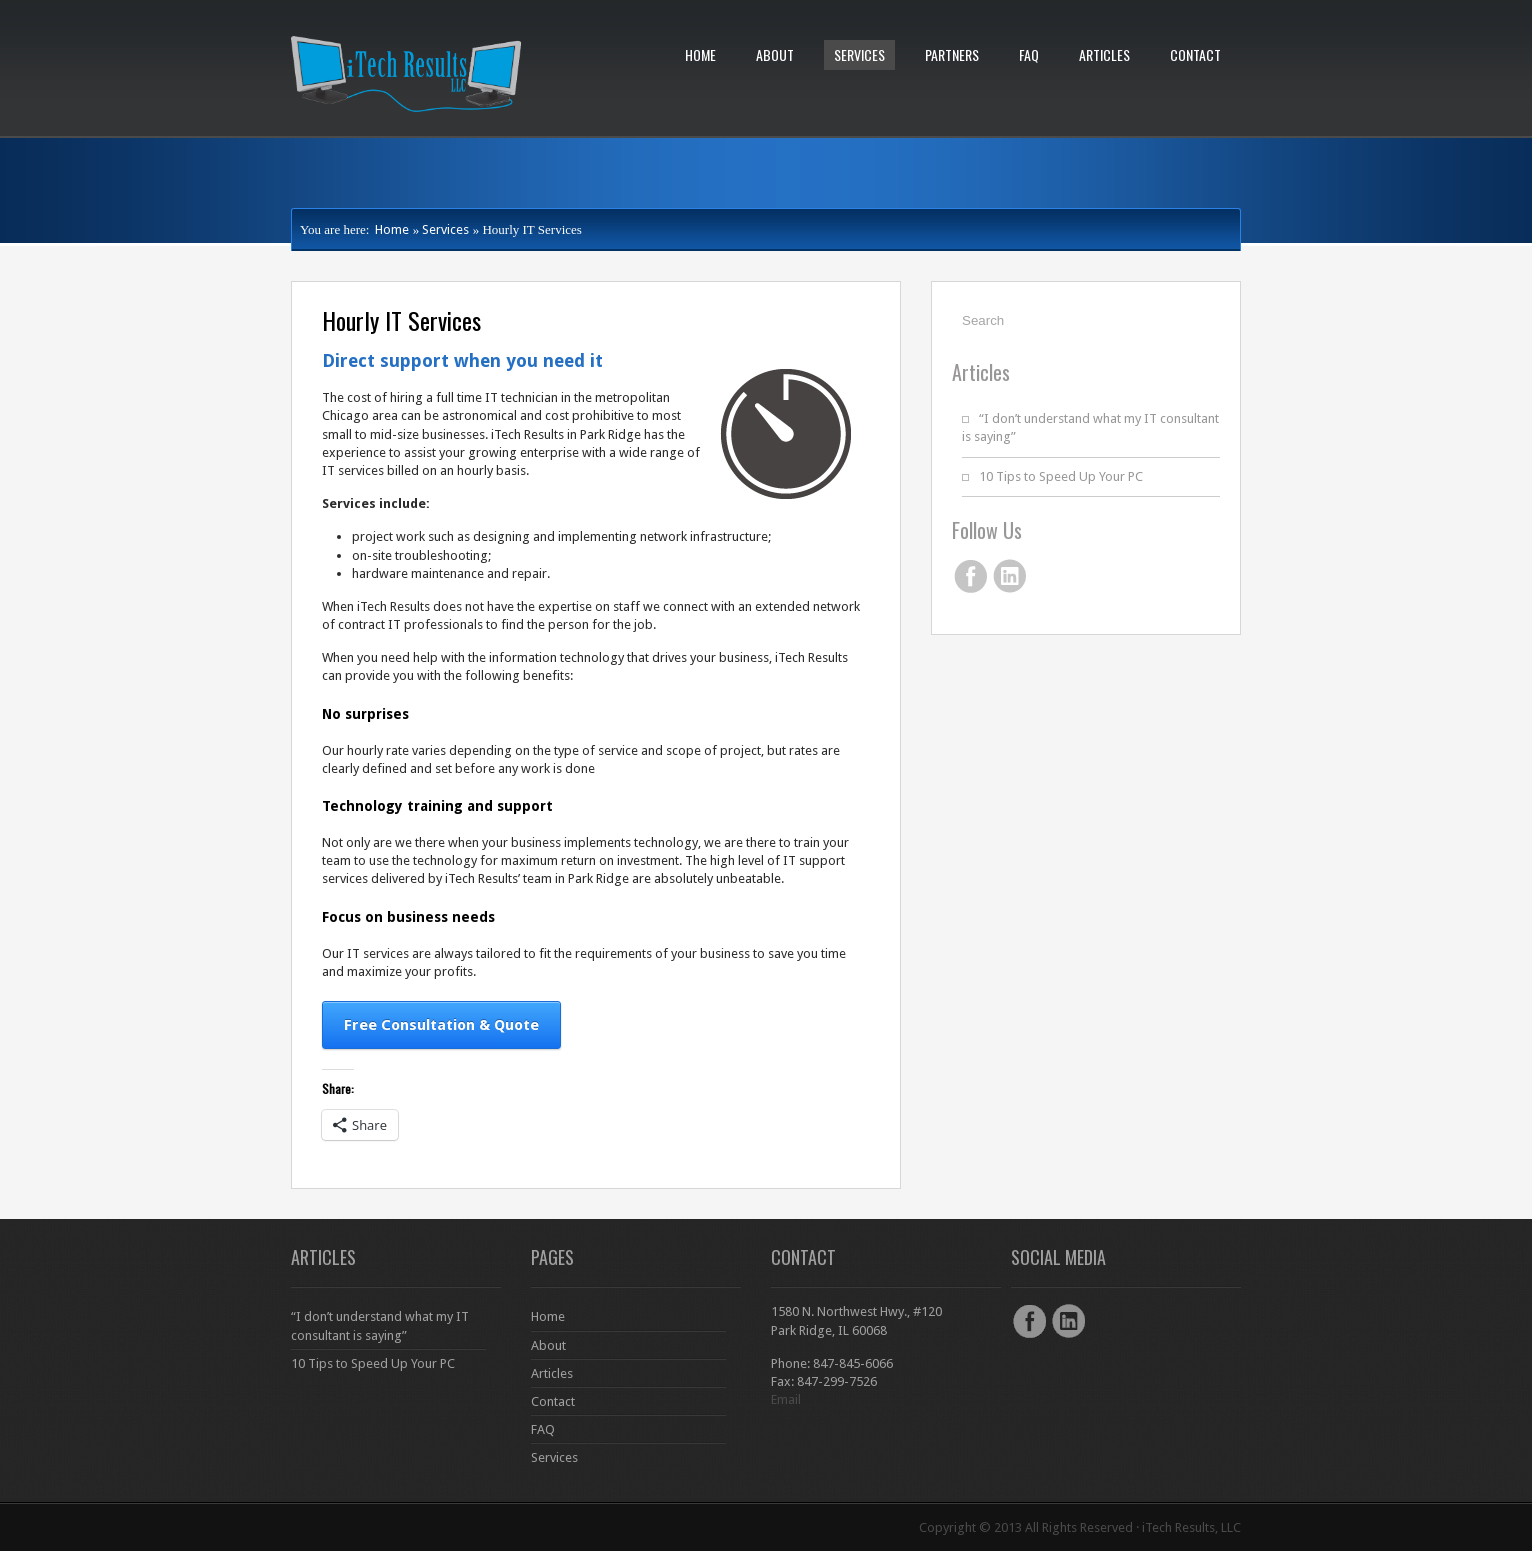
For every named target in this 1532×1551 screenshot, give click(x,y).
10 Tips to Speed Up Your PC (1061, 476)
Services (859, 54)
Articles (1104, 54)
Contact (1195, 54)
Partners (952, 54)
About (775, 54)
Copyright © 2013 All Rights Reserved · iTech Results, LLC (1080, 1527)
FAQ (1029, 54)
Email (786, 1399)
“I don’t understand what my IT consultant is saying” (380, 1325)
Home (700, 54)
